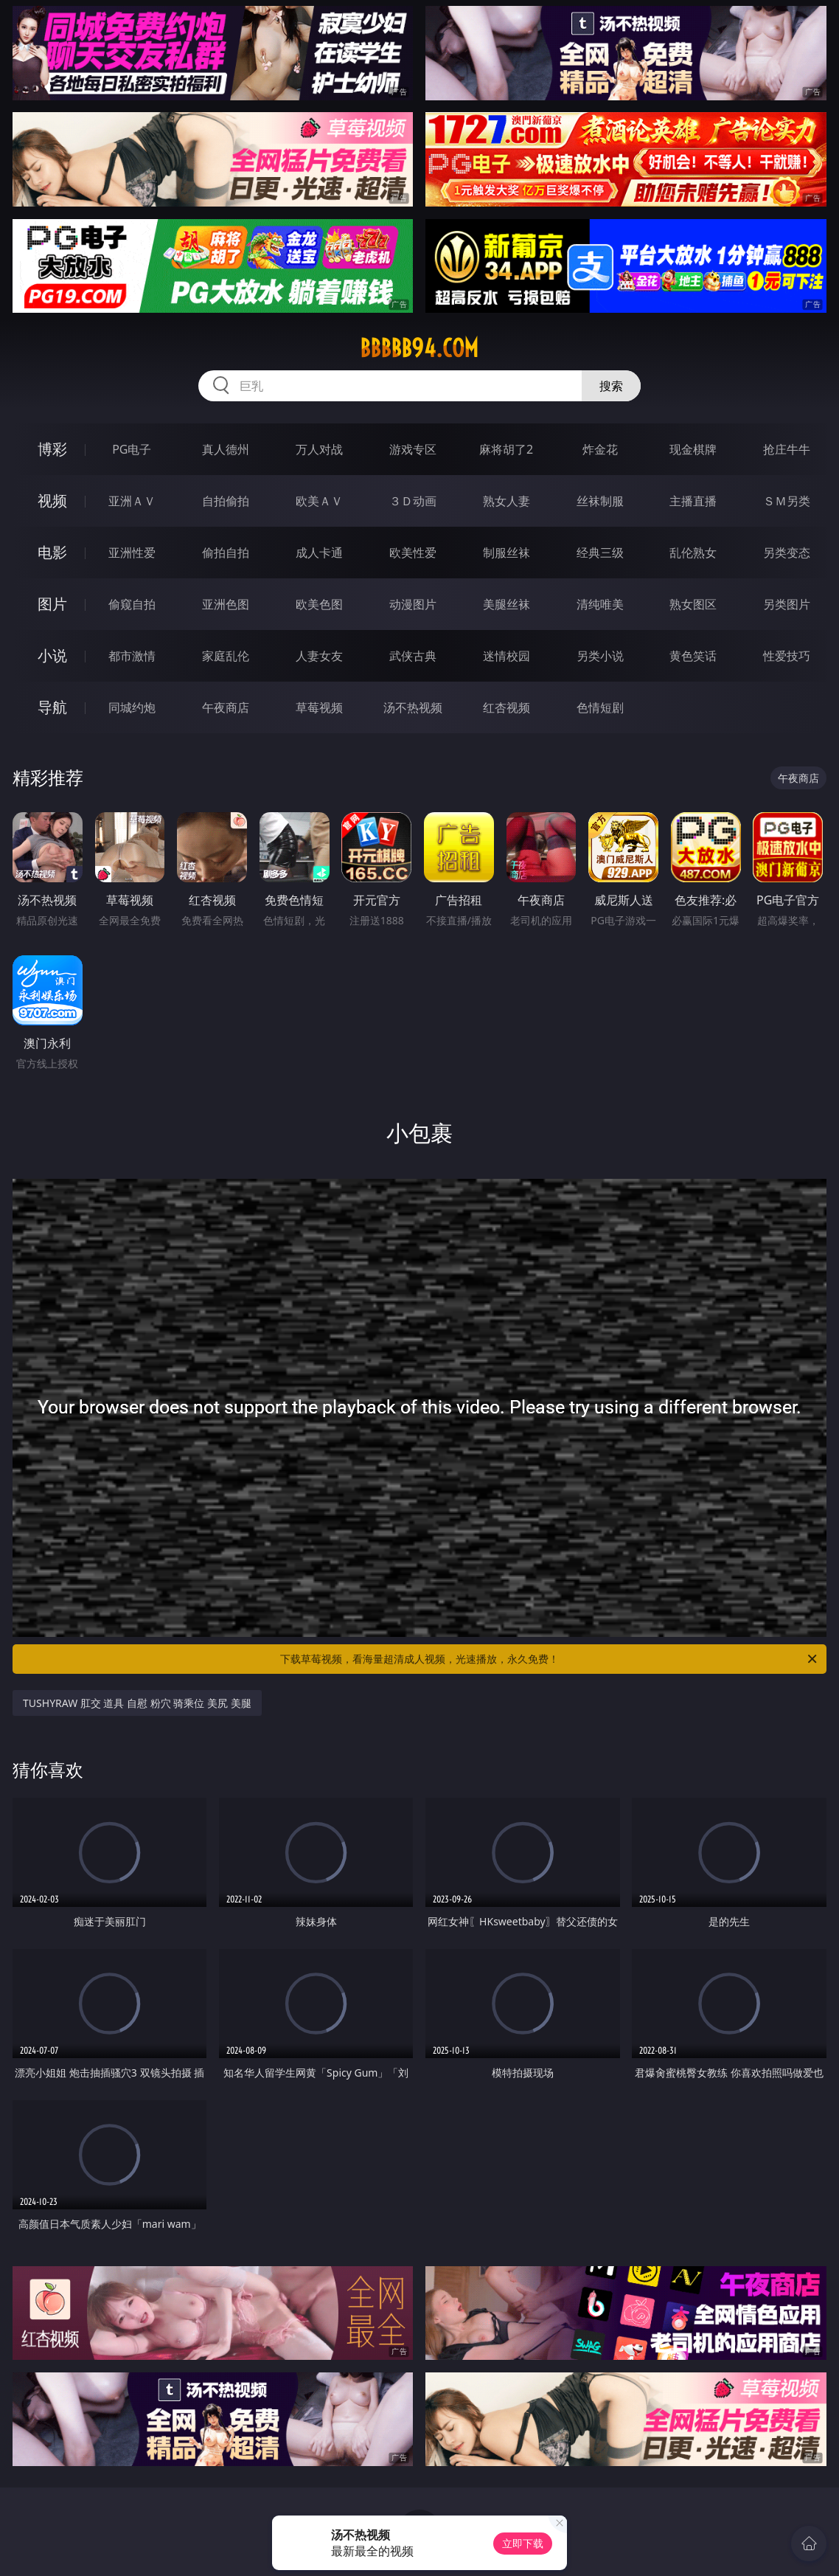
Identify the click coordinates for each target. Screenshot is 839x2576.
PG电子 (131, 449)
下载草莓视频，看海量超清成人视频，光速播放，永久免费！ (549, 1659)
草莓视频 (319, 707)
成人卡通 (319, 552)
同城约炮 (132, 707)
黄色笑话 (693, 656)
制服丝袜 (506, 552)
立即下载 (522, 2543)
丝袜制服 (600, 501)
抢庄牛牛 (786, 449)
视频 (52, 500)
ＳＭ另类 (786, 501)
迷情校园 (506, 656)
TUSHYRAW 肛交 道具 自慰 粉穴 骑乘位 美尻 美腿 (137, 1703)
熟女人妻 (506, 501)
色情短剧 (600, 707)
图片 (52, 604)
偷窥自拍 (132, 604)
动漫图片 (412, 604)
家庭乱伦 (225, 656)
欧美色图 (319, 604)
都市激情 (132, 656)
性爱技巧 (786, 656)
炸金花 (600, 449)
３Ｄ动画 (412, 501)
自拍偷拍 (225, 501)
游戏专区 (412, 449)
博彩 (52, 449)
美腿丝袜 (506, 604)
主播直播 (693, 501)
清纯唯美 (600, 604)
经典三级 (600, 552)
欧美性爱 (412, 552)
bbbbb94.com (419, 348)
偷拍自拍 (225, 552)
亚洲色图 (225, 604)
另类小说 (600, 656)
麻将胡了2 (506, 449)
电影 (52, 552)
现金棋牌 (693, 449)
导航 (52, 707)
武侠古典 (412, 656)
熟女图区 (693, 604)
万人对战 (319, 449)
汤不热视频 (412, 707)
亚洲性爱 (132, 552)
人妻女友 (319, 656)
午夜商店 (225, 707)
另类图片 (786, 604)
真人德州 (225, 449)
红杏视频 (506, 707)
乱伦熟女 (693, 552)
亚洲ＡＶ (132, 501)
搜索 (611, 386)
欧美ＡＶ (319, 501)
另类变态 (786, 552)
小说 (52, 655)
